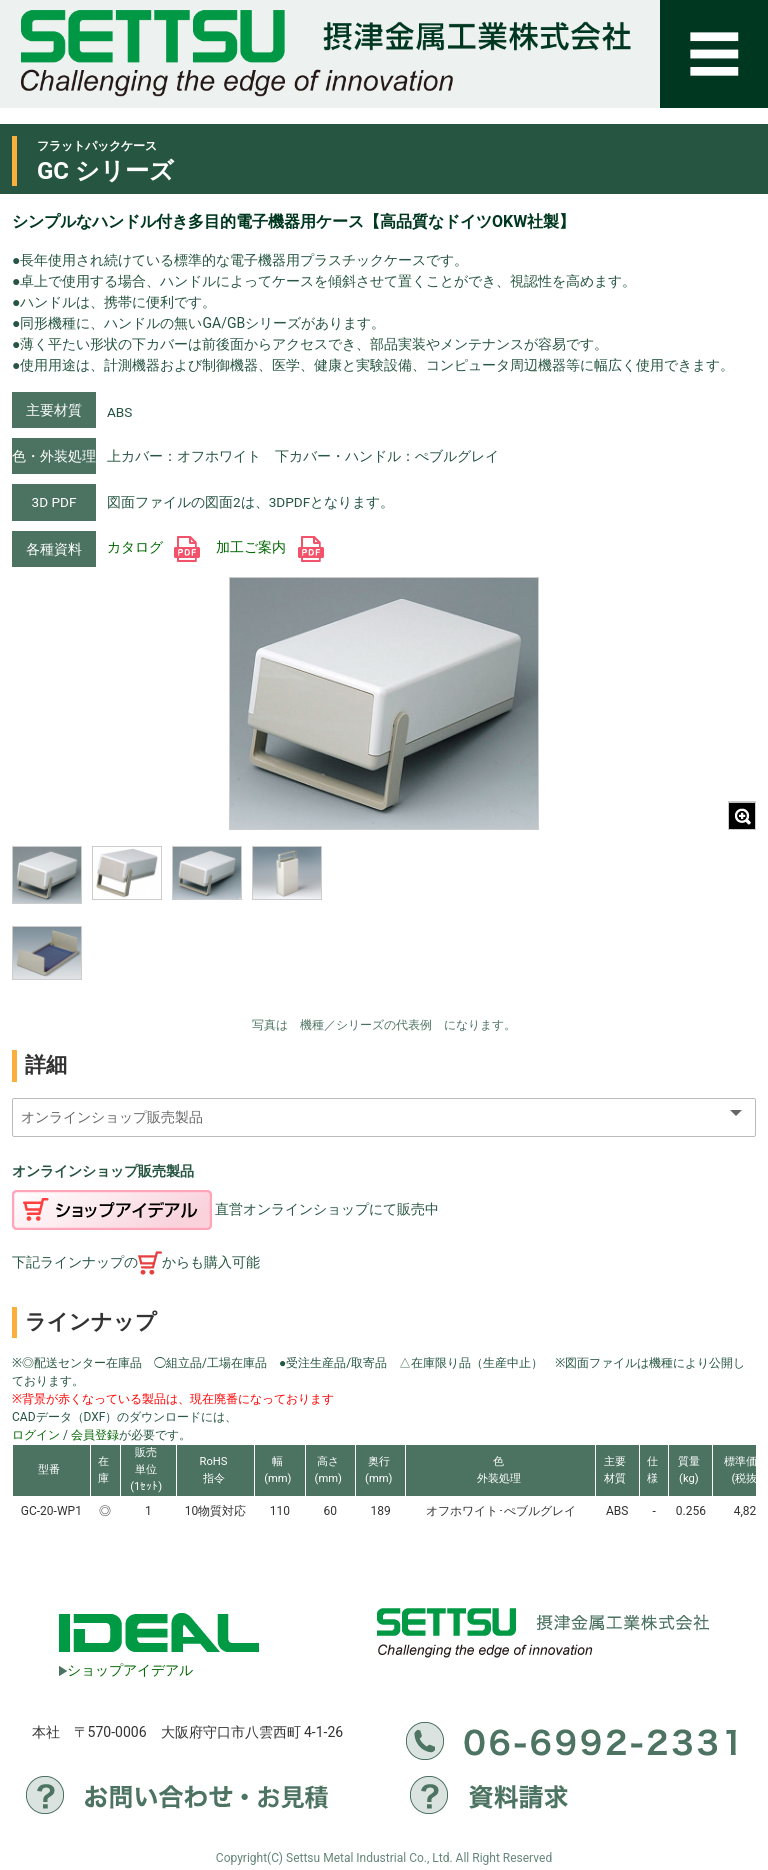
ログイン (36, 1435)
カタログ (153, 547)
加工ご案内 (269, 547)
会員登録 (95, 1435)
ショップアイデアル (126, 1670)
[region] (167, 926)
